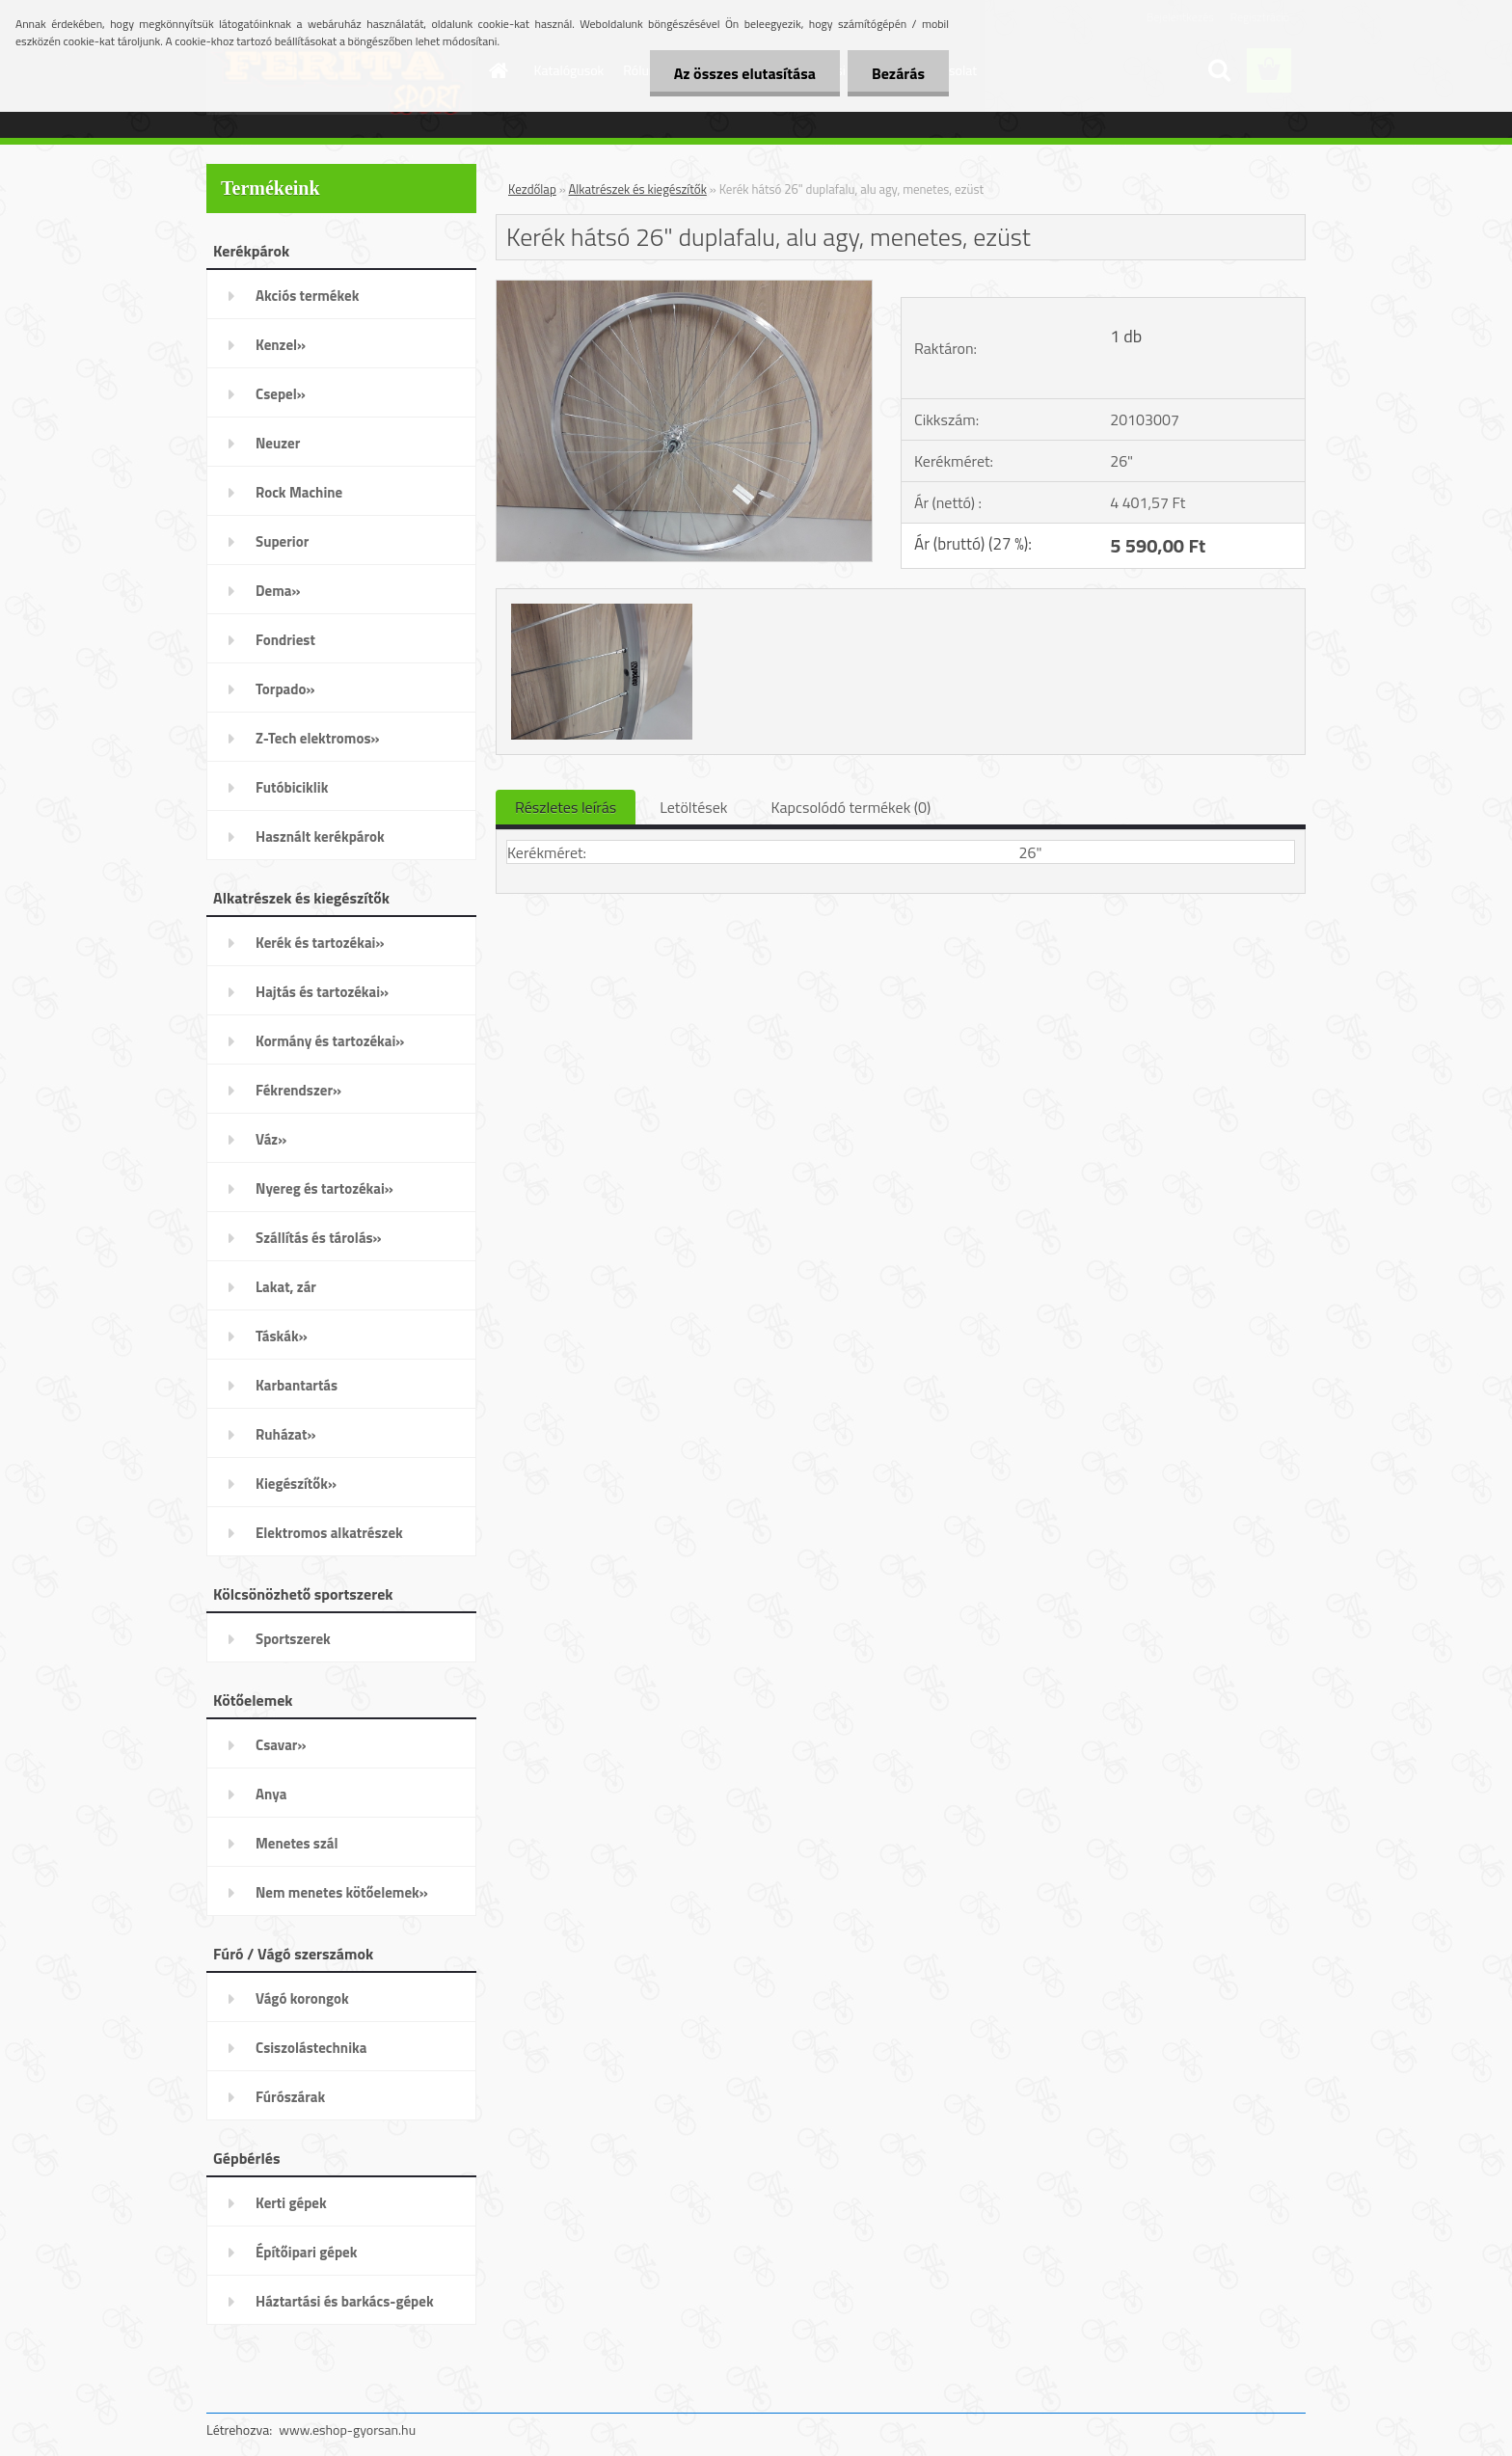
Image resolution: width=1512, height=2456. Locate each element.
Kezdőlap (532, 189)
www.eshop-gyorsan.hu (347, 2429)
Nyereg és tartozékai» (324, 1188)
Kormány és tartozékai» (330, 1041)
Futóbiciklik (292, 787)
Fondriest (285, 640)
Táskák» (282, 1336)
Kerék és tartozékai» (320, 942)
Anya (271, 1794)
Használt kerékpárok (320, 836)
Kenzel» (281, 345)
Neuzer (278, 443)
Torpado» (285, 689)
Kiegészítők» (296, 1483)
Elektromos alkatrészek (329, 1533)
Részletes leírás (565, 807)
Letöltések (693, 807)
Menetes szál (297, 1843)
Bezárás (898, 73)
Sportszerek (293, 1639)
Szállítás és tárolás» (319, 1238)
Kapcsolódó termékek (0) (850, 807)
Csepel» (281, 394)
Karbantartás (297, 1385)
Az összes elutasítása (745, 73)
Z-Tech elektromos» (318, 738)
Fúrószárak (290, 2097)
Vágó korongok (302, 1998)
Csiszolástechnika (311, 2048)
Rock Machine (299, 492)
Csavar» (281, 1745)
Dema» (278, 591)
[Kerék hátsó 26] (684, 288)
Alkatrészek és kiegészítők (638, 189)
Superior (282, 541)
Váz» (271, 1139)
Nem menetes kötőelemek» (342, 1892)
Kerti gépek (291, 2203)
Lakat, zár (286, 1287)
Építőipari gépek (306, 2252)
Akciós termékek (307, 295)
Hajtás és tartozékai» (322, 992)
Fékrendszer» (298, 1090)
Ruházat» (286, 1434)
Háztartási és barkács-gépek (345, 2301)
